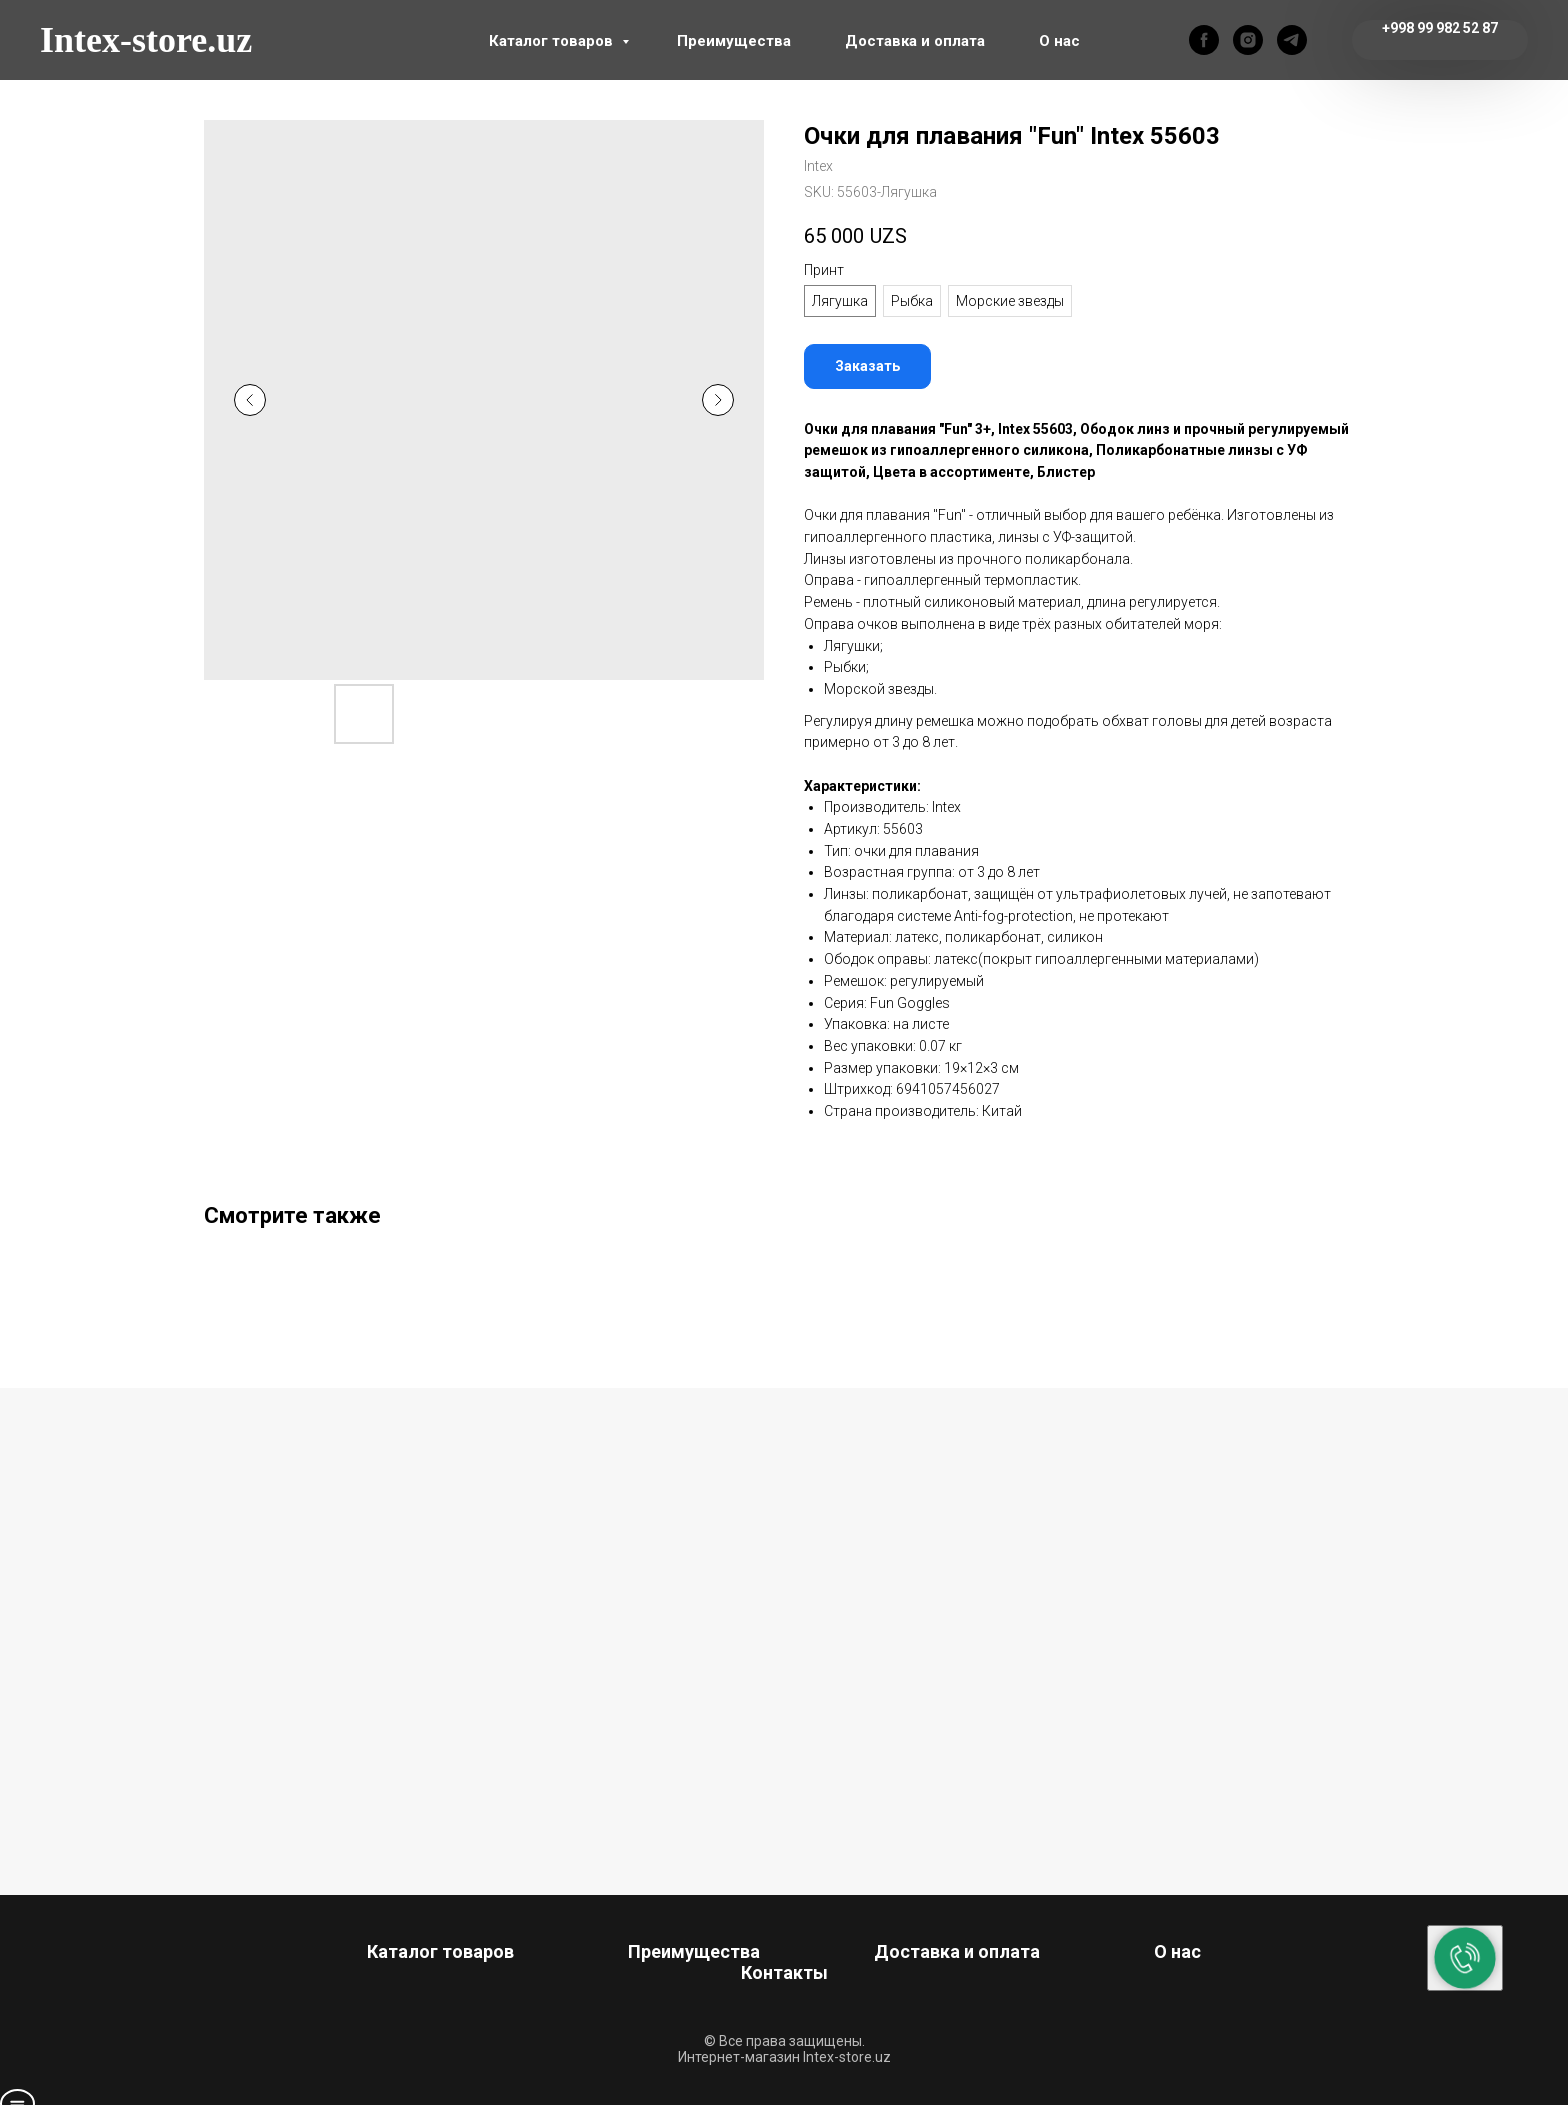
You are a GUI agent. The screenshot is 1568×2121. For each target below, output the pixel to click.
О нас (1059, 41)
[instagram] (1248, 40)
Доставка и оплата (915, 41)
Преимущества (734, 41)
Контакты (784, 1972)
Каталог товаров (553, 41)
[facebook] (1204, 40)
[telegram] (1292, 40)
